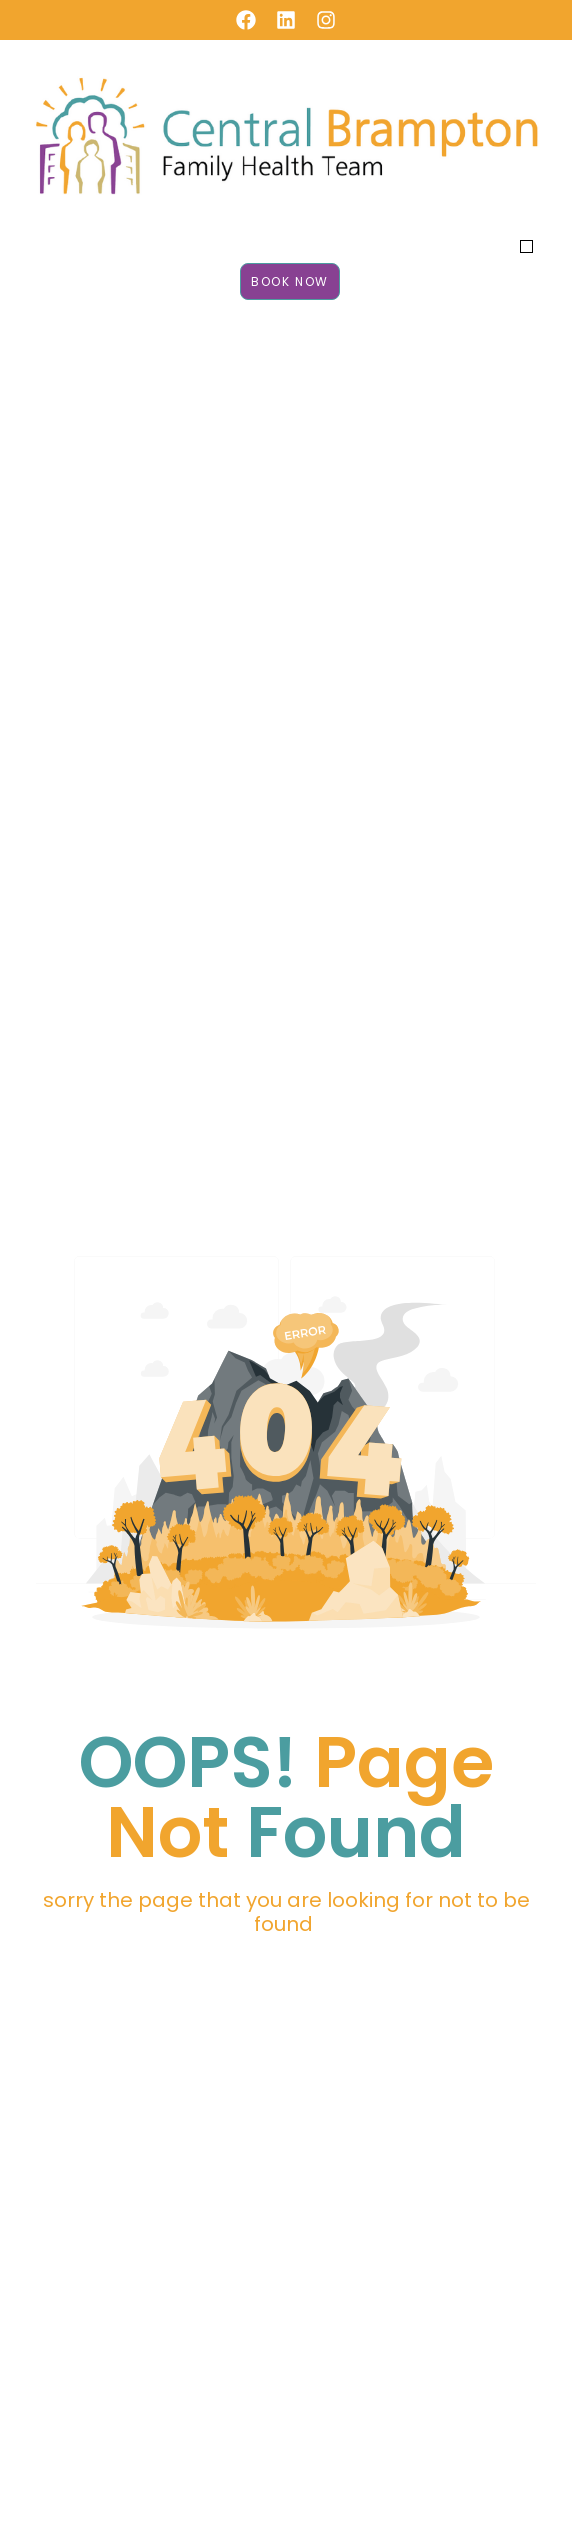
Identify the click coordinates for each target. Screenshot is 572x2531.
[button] (526, 246)
